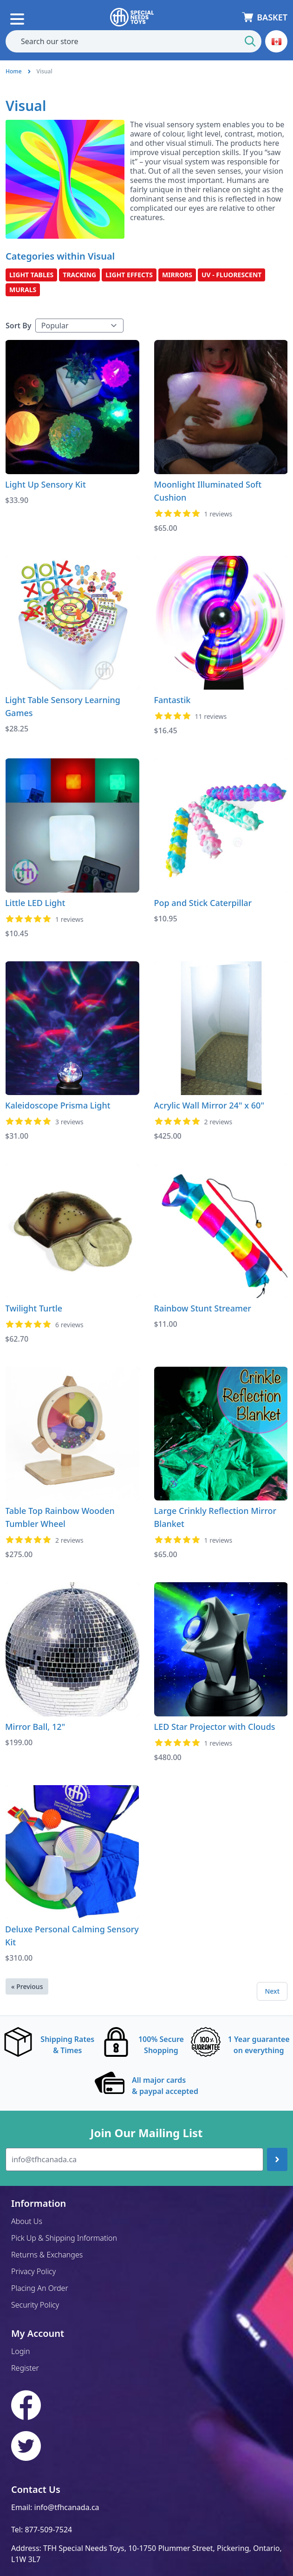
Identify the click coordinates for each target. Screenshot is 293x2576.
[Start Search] (250, 41)
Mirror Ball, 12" (35, 1726)
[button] (276, 41)
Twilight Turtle (33, 1308)
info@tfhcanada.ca (66, 2507)
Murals (22, 289)
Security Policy (35, 2305)
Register (25, 2368)
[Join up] (277, 2159)
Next (272, 1991)
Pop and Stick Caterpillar (203, 902)
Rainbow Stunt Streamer (202, 1308)
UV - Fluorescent (232, 274)
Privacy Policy (33, 2271)
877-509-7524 (48, 2529)
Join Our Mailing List (146, 2133)
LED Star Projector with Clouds (214, 1726)
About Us (26, 2221)
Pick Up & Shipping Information (64, 2238)
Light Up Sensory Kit (45, 484)
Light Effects (129, 274)
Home (14, 71)
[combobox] (133, 41)
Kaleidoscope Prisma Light (58, 1105)
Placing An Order (39, 2288)
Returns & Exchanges (47, 2255)
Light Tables (31, 274)
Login (20, 2351)
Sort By (19, 325)
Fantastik (172, 699)
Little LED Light (35, 902)
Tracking (79, 274)
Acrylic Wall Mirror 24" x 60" (209, 1105)
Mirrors (177, 274)
